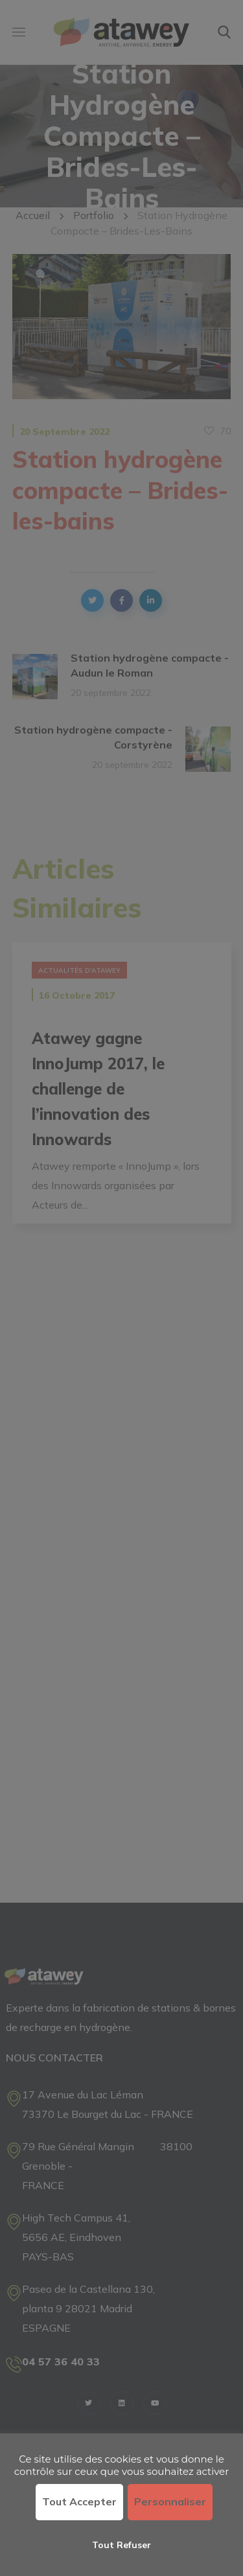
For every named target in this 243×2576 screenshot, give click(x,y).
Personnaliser (170, 2501)
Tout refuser (121, 2545)
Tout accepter (79, 2501)
